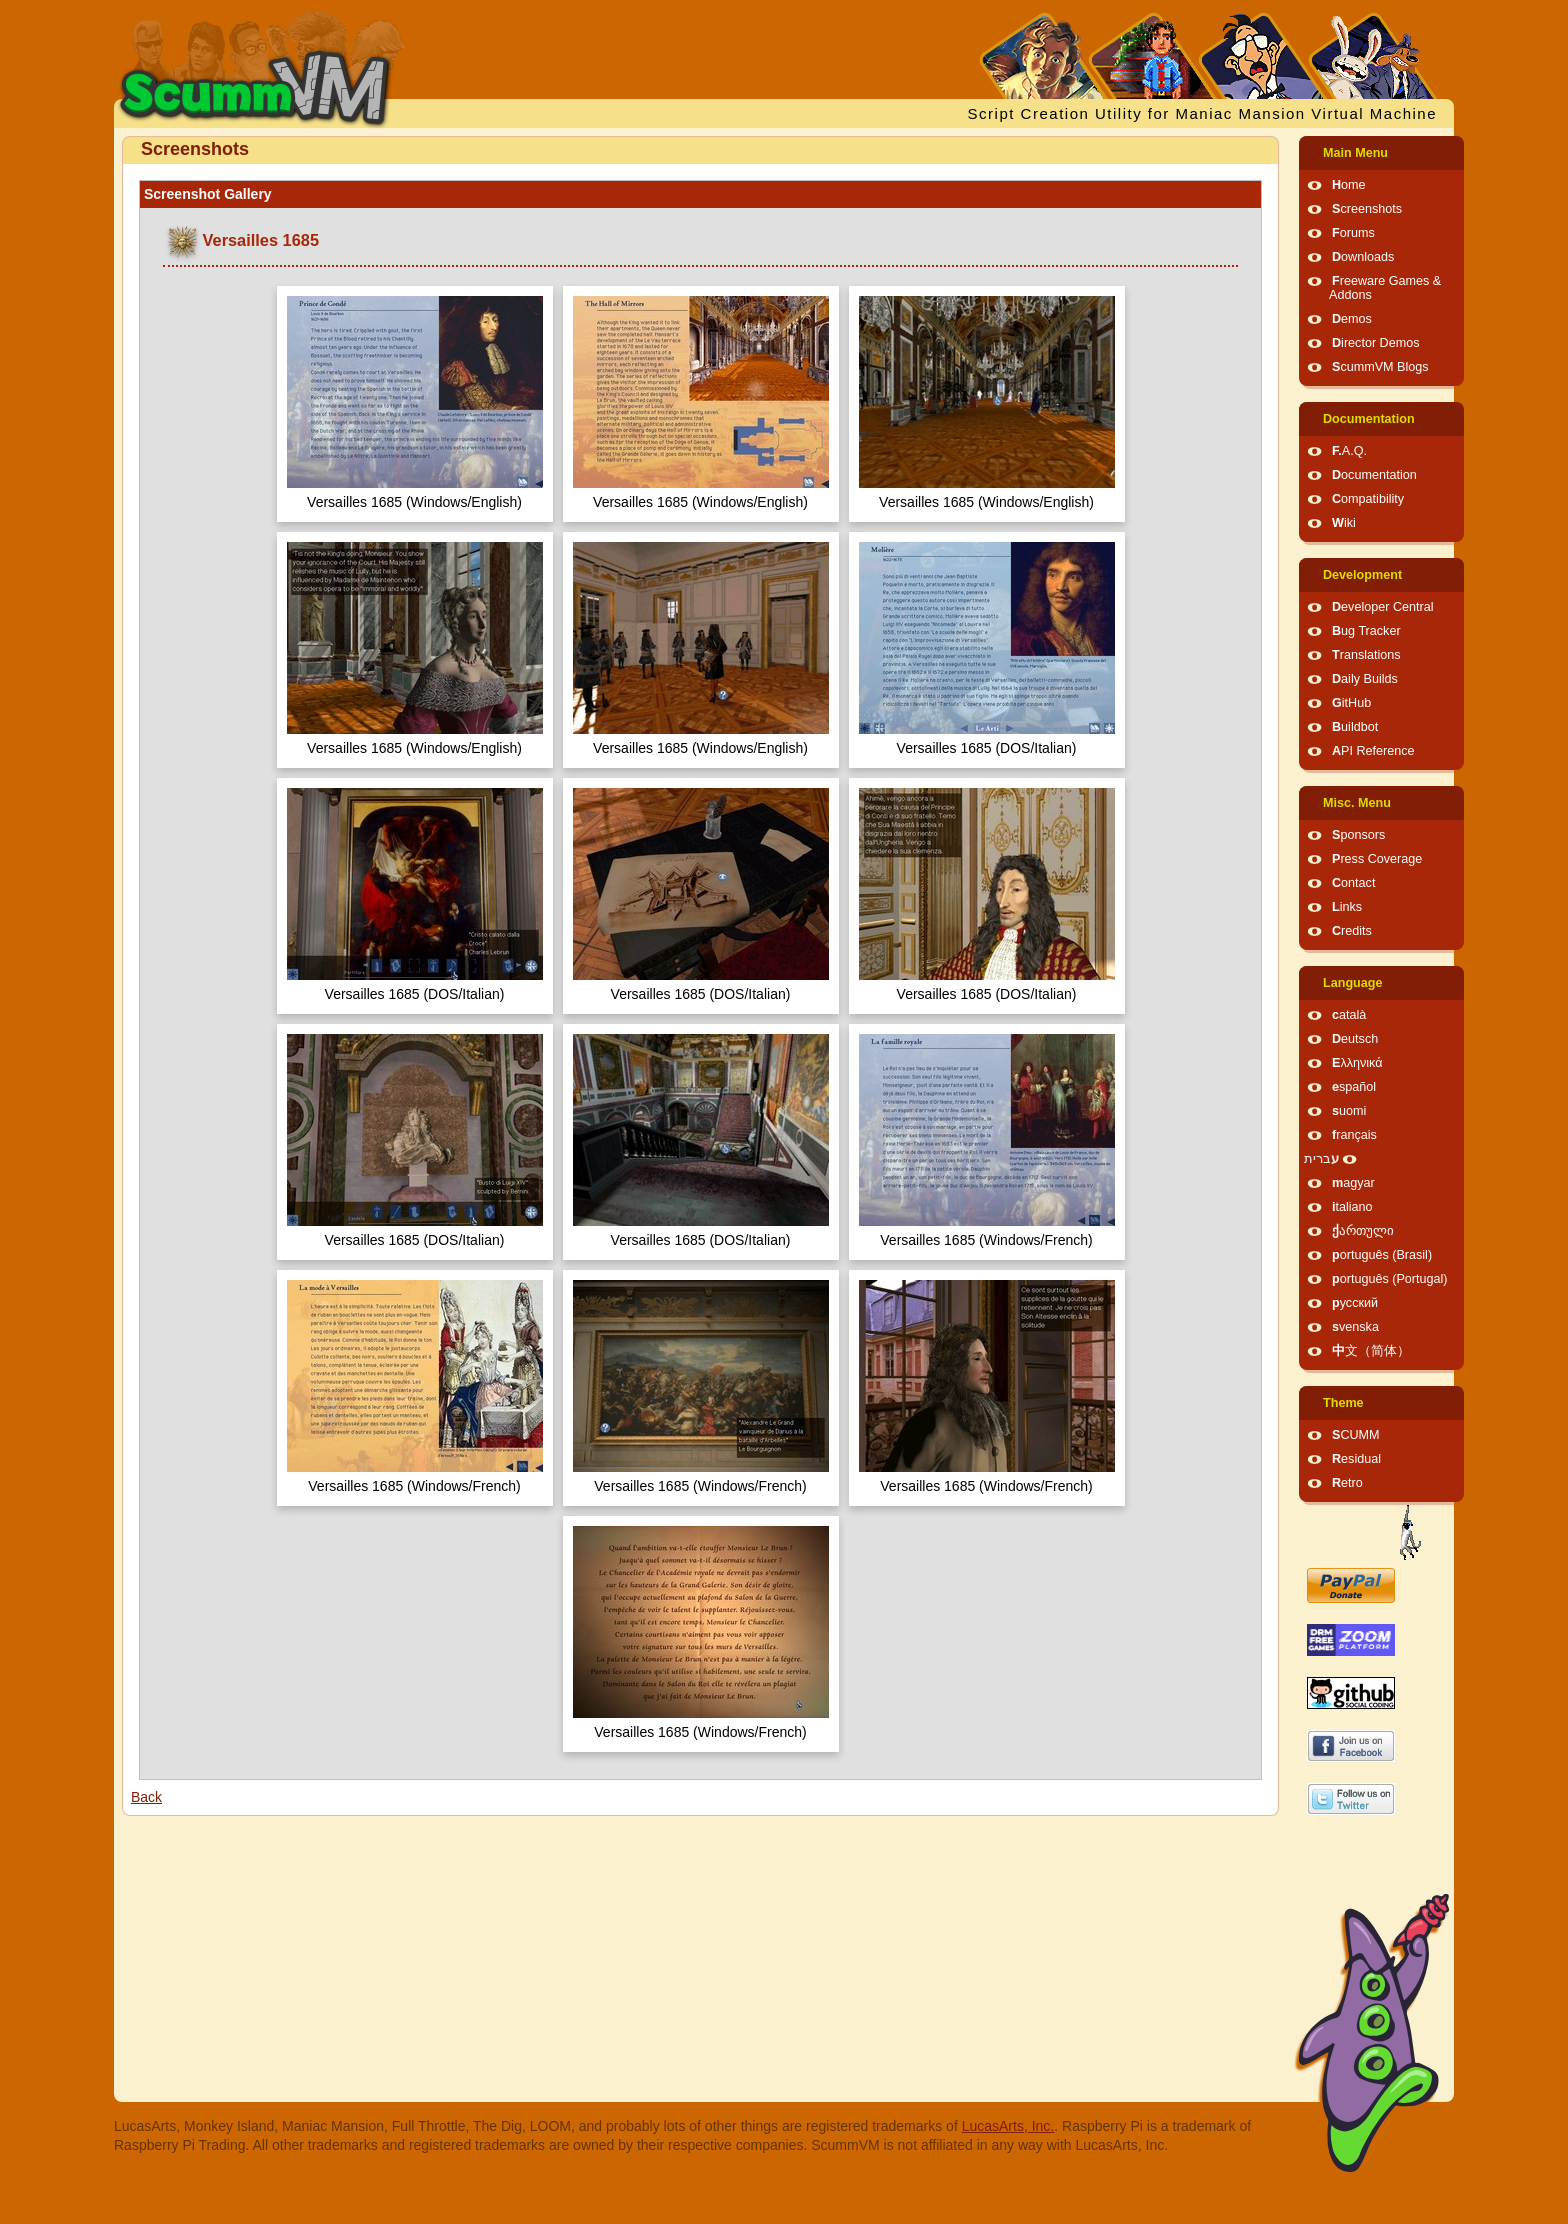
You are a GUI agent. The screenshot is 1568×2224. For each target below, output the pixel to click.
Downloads (1363, 257)
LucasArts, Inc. (1008, 2126)
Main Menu (1355, 153)
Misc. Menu (1357, 803)
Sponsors (1358, 835)
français (1354, 1135)
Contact (1353, 883)
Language (1352, 983)
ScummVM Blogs (1380, 367)
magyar (1353, 1183)
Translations (1366, 655)
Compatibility (1368, 499)
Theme (1343, 1403)
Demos (1352, 319)
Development (1362, 575)
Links (1347, 907)
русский (1355, 1303)
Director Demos (1376, 343)
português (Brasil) (1382, 1255)
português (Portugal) (1390, 1279)
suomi (1349, 1111)
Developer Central (1383, 607)
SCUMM (1356, 1435)
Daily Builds (1365, 679)
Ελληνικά (1357, 1063)
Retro (1347, 1483)
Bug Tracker (1366, 631)
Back (146, 1797)
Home (1349, 185)
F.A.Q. (1349, 451)
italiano (1352, 1207)
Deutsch (1355, 1039)
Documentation (1369, 419)
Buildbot (1355, 727)
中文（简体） (1371, 1351)
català (1349, 1015)
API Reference (1373, 751)
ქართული (1363, 1231)
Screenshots (1367, 209)
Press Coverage (1377, 859)
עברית (1321, 1159)
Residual (1356, 1459)
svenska (1355, 1327)
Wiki (1344, 523)
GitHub (1351, 703)
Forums (1353, 233)
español (1354, 1087)
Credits (1352, 931)
